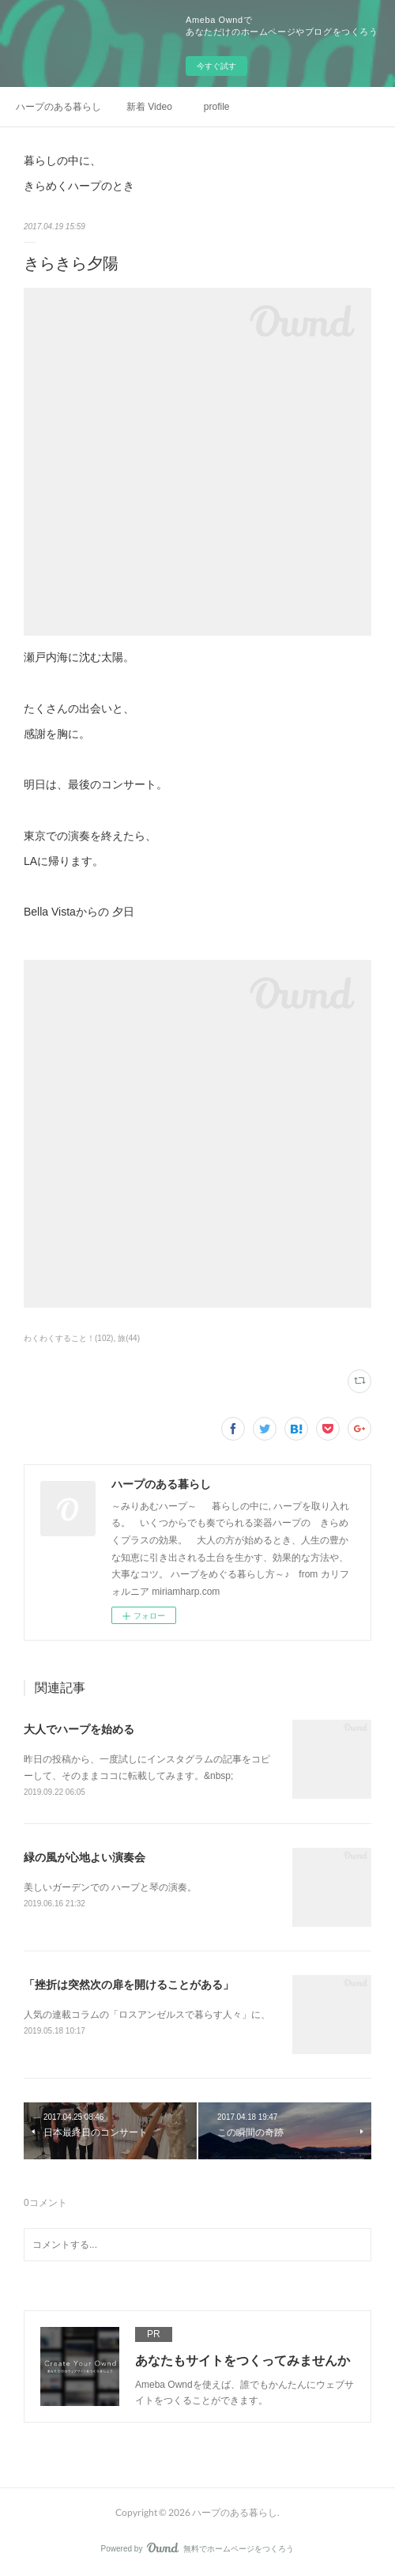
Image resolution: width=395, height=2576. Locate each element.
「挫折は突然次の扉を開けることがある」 (129, 1984)
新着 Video (149, 106)
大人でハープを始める (79, 1729)
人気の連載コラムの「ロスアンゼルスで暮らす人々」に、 (147, 2014)
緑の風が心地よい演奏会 (84, 1857)
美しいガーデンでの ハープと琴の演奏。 (110, 1887)
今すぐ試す (216, 66)
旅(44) (129, 1338)
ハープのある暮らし (58, 106)
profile (217, 106)
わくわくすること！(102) (68, 1338)
